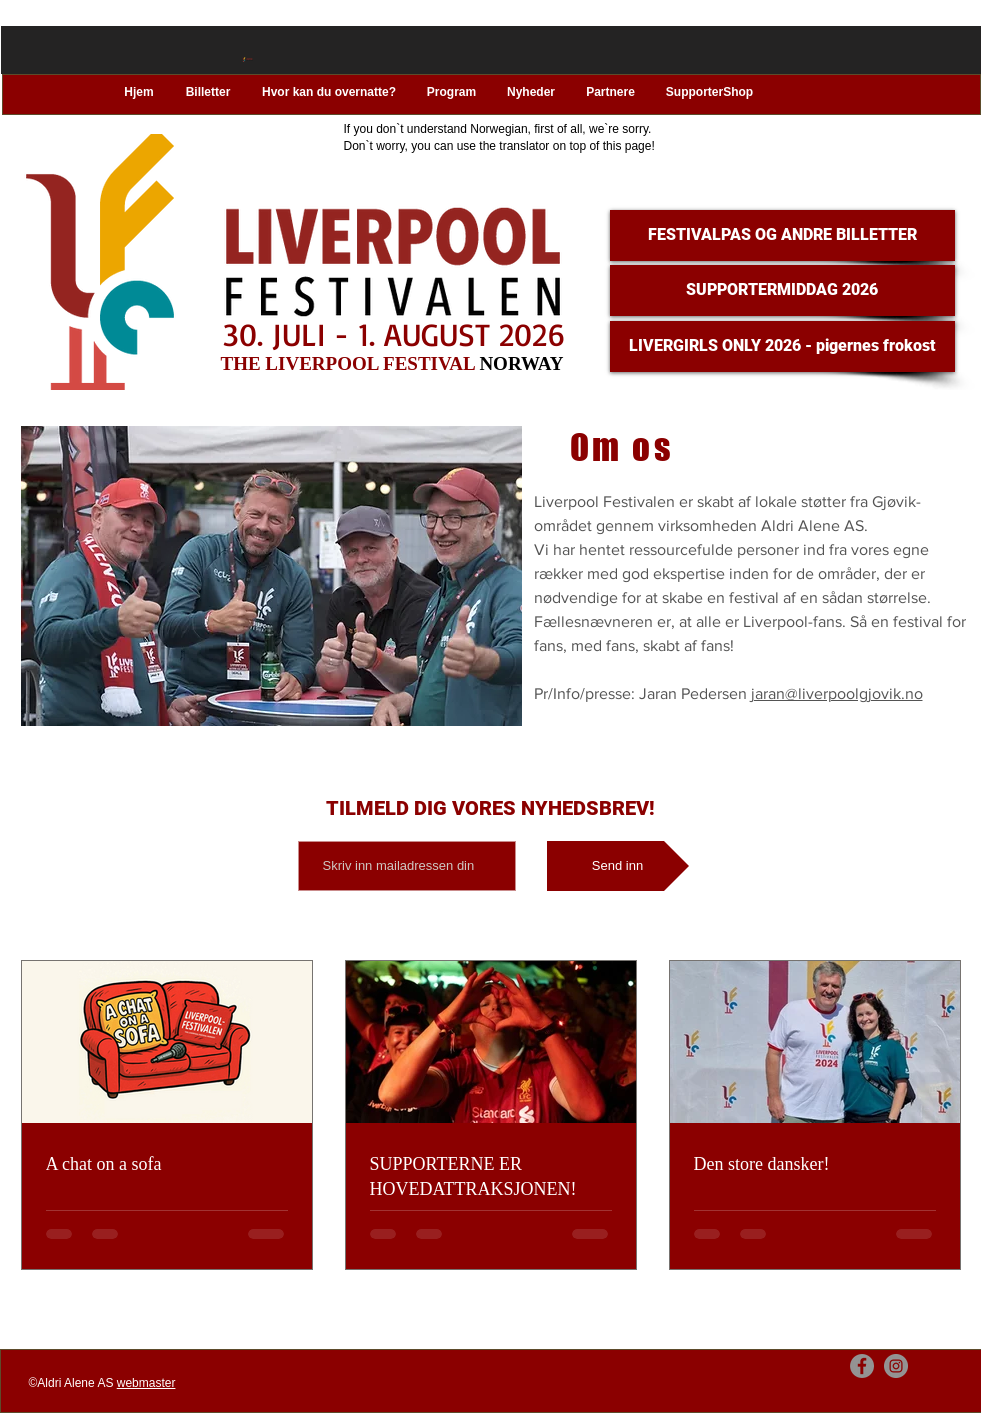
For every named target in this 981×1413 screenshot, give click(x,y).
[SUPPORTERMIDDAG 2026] (782, 290)
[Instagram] (896, 1366)
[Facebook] (862, 1366)
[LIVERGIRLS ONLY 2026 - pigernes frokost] (782, 346)
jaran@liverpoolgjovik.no (837, 693)
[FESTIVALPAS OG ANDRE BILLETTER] (782, 235)
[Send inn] (618, 866)
